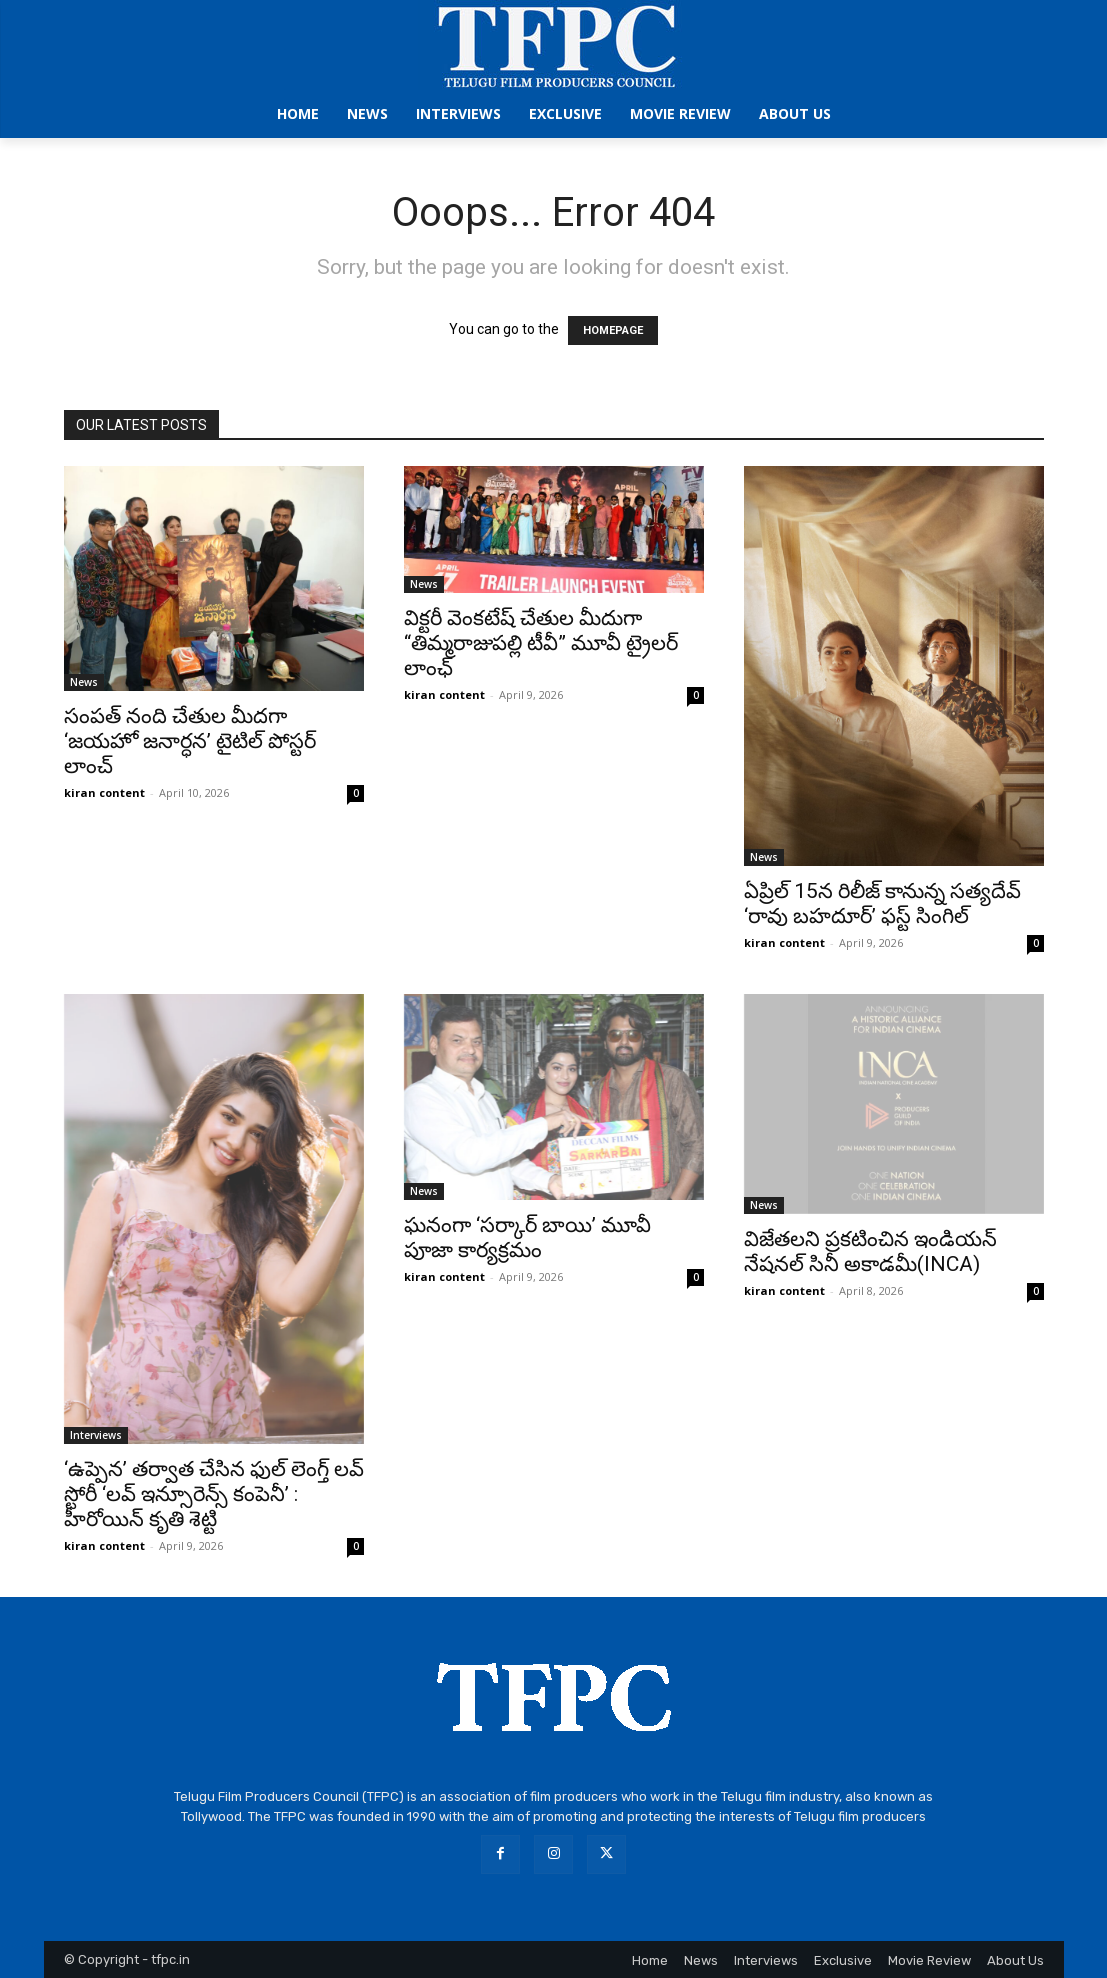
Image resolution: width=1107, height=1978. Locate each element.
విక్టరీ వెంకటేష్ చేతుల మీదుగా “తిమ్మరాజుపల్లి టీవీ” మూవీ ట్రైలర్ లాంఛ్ (541, 643)
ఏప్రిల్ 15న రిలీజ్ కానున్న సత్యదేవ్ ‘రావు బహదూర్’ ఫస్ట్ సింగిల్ (882, 903)
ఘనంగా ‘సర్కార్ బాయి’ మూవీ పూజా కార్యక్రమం (527, 1237)
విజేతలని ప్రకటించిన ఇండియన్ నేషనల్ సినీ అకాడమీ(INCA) (870, 1251)
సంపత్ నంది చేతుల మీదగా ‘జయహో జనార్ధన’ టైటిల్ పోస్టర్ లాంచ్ (190, 741)
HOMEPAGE (613, 330)
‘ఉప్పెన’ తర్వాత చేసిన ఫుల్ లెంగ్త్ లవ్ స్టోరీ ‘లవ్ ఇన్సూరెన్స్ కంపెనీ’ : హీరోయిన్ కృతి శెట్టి (214, 1494)
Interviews (96, 1435)
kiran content (104, 792)
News (84, 682)
